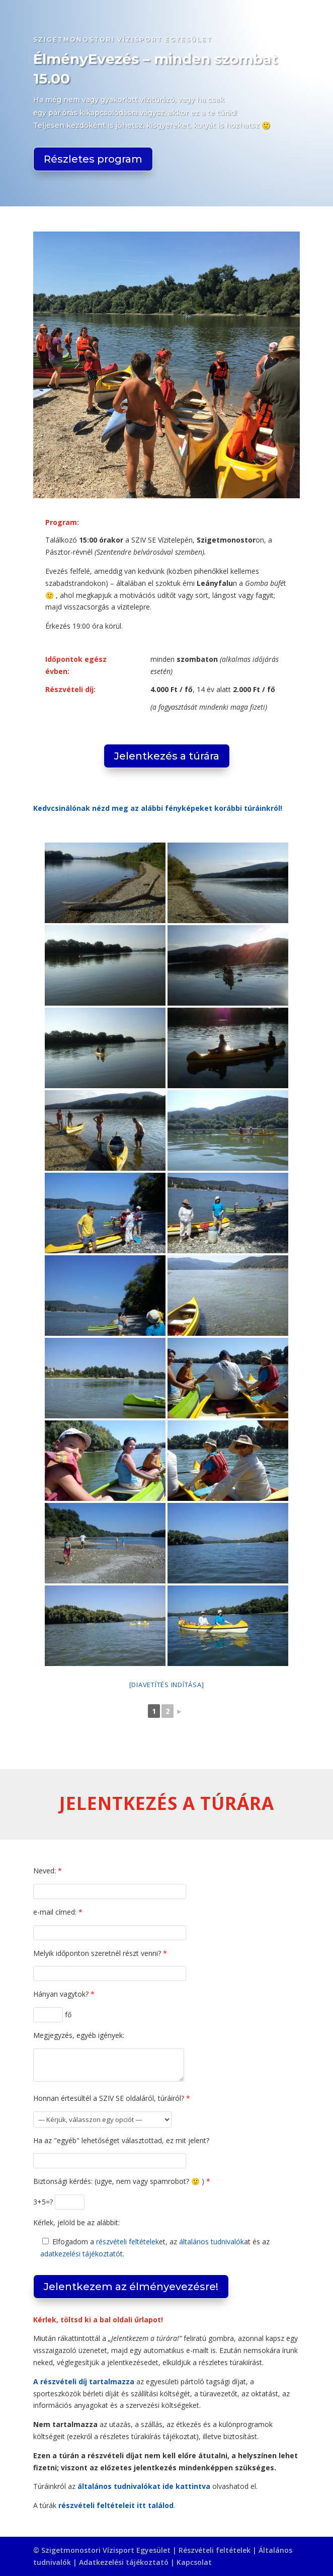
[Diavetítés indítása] (166, 1684)
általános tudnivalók (211, 2241)
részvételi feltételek (127, 2241)
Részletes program (93, 159)
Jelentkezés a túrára (166, 756)
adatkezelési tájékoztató (80, 2253)
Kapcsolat (194, 2562)
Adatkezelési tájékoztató (124, 2562)
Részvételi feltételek (215, 2550)
